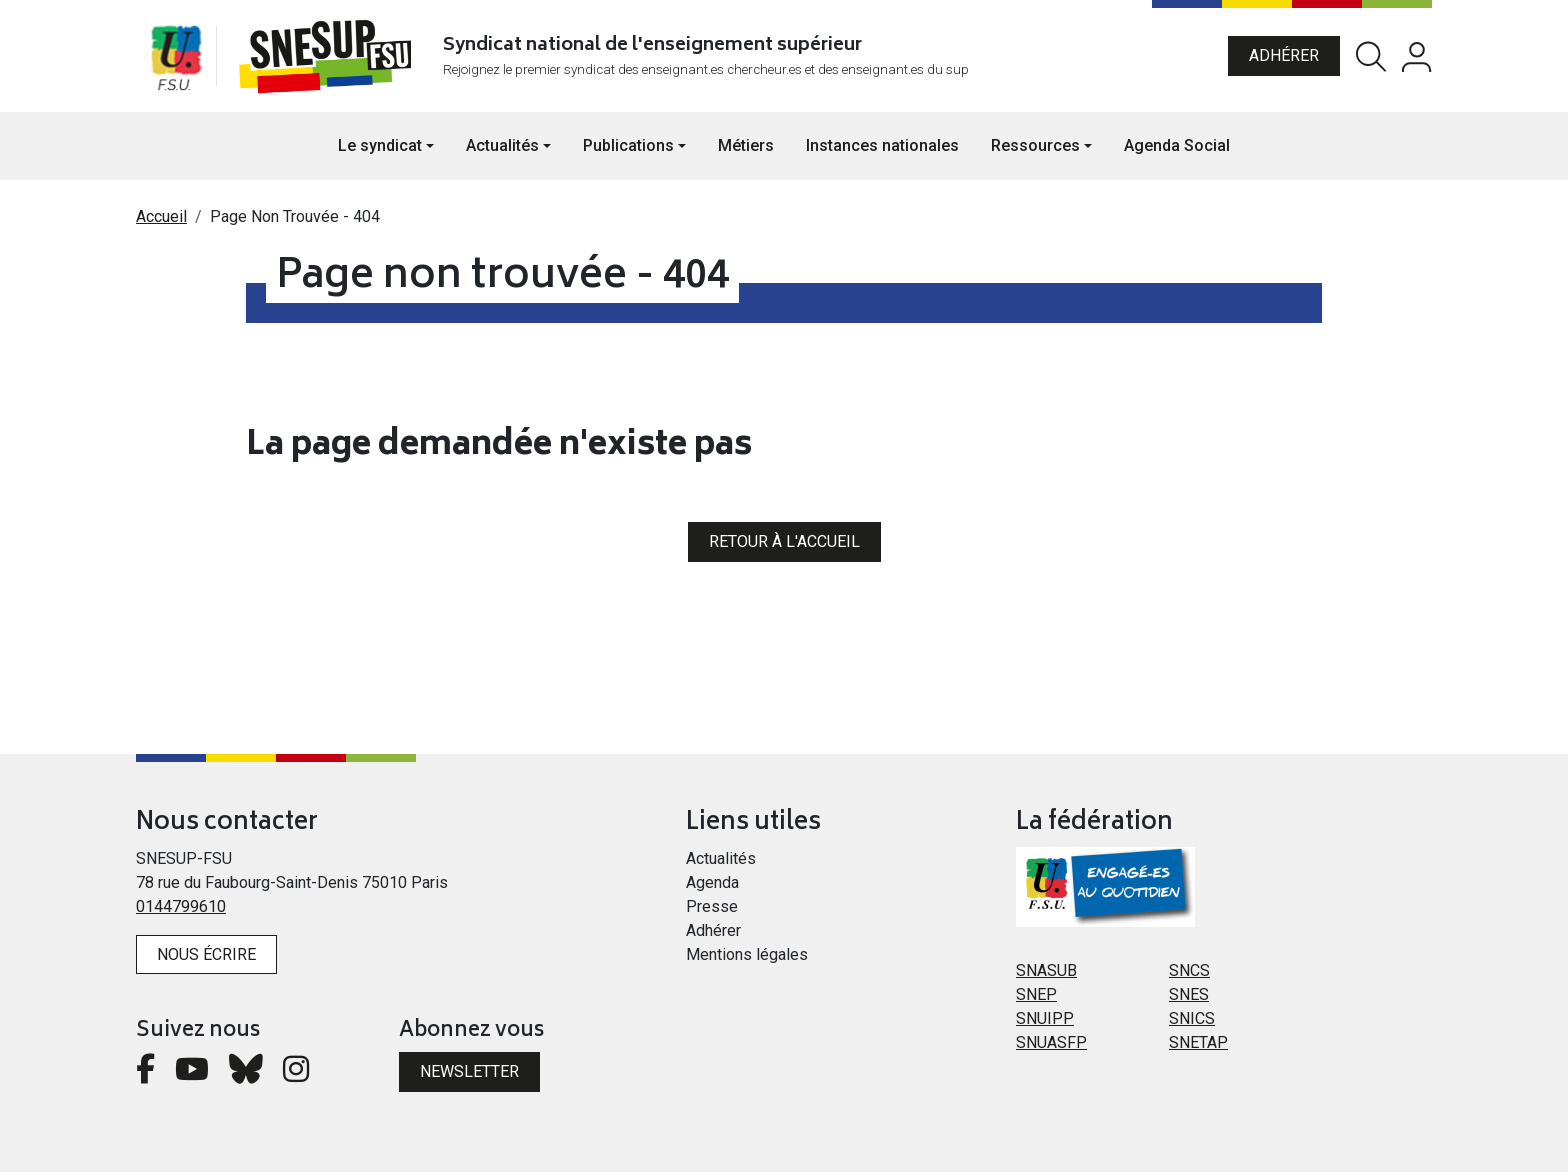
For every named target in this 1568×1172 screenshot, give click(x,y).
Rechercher (1371, 56)
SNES (1189, 994)
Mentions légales (747, 954)
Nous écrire (206, 954)
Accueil (161, 216)
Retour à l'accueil (784, 541)
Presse (712, 906)
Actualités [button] (502, 145)
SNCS (1189, 970)
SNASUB (1046, 970)
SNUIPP (1045, 1018)
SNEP (1036, 994)
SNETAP (1198, 1042)
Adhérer (1284, 55)
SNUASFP (1051, 1042)
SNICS (1192, 1018)
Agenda (712, 882)
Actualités (721, 858)
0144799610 (181, 906)
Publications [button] (628, 145)
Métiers (746, 145)
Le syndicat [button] (380, 145)
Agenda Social (1177, 145)
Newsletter (469, 1071)
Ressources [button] (1035, 145)
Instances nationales (882, 145)
